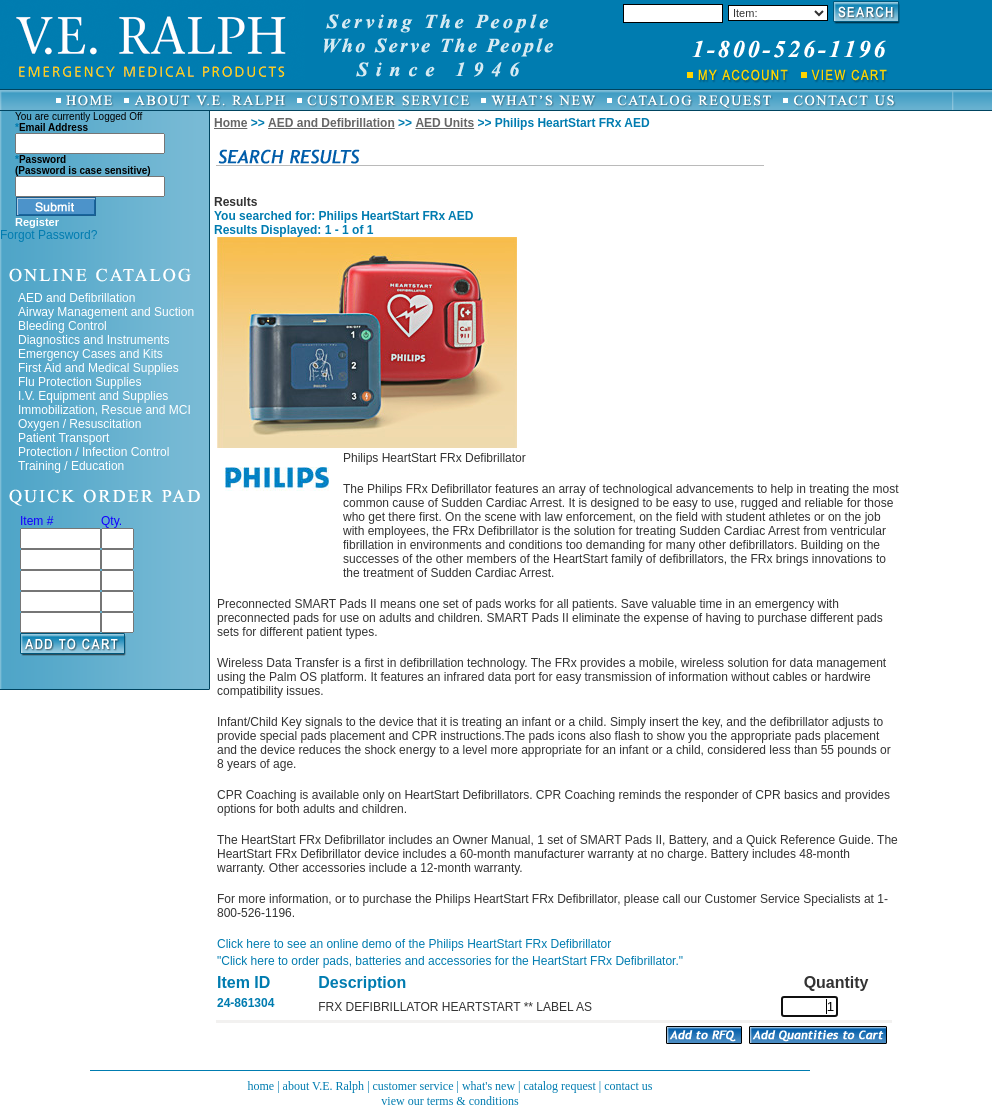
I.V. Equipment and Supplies (93, 396)
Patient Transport (63, 438)
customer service (413, 1086)
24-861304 (245, 1003)
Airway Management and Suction (106, 312)
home (260, 1086)
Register (37, 222)
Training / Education (71, 466)
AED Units (444, 123)
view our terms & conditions (449, 1101)
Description (362, 982)
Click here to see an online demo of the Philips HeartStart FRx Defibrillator (414, 944)
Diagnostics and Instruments (93, 340)
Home (230, 123)
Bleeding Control (62, 326)
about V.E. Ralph (324, 1086)
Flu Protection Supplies (79, 382)
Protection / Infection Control (93, 452)
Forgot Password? (48, 235)
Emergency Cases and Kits (90, 354)
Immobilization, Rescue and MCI (104, 410)
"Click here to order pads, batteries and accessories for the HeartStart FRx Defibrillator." (450, 961)
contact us (628, 1086)
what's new (488, 1086)
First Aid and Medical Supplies (98, 368)
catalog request (559, 1086)
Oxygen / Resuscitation (79, 424)
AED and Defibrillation (76, 298)
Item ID (243, 982)
